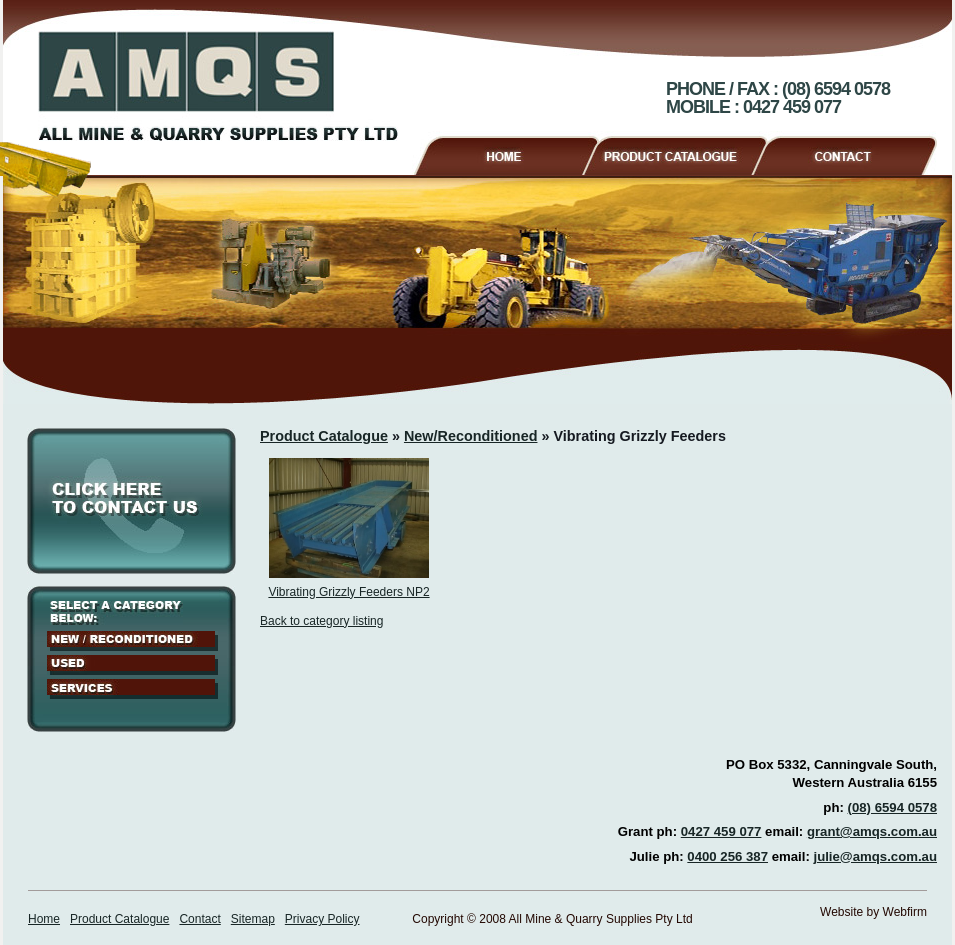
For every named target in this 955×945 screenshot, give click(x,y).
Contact (852, 153)
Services (132, 689)
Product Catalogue (683, 153)
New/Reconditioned (471, 436)
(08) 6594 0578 (892, 807)
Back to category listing (321, 621)
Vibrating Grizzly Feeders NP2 (348, 592)
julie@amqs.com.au (875, 856)
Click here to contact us (131, 501)
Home (505, 153)
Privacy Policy (322, 919)
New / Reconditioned (132, 641)
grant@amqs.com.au (872, 831)
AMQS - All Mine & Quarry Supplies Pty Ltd (218, 86)
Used (132, 665)
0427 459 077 (721, 831)
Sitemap (253, 919)
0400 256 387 (727, 856)
